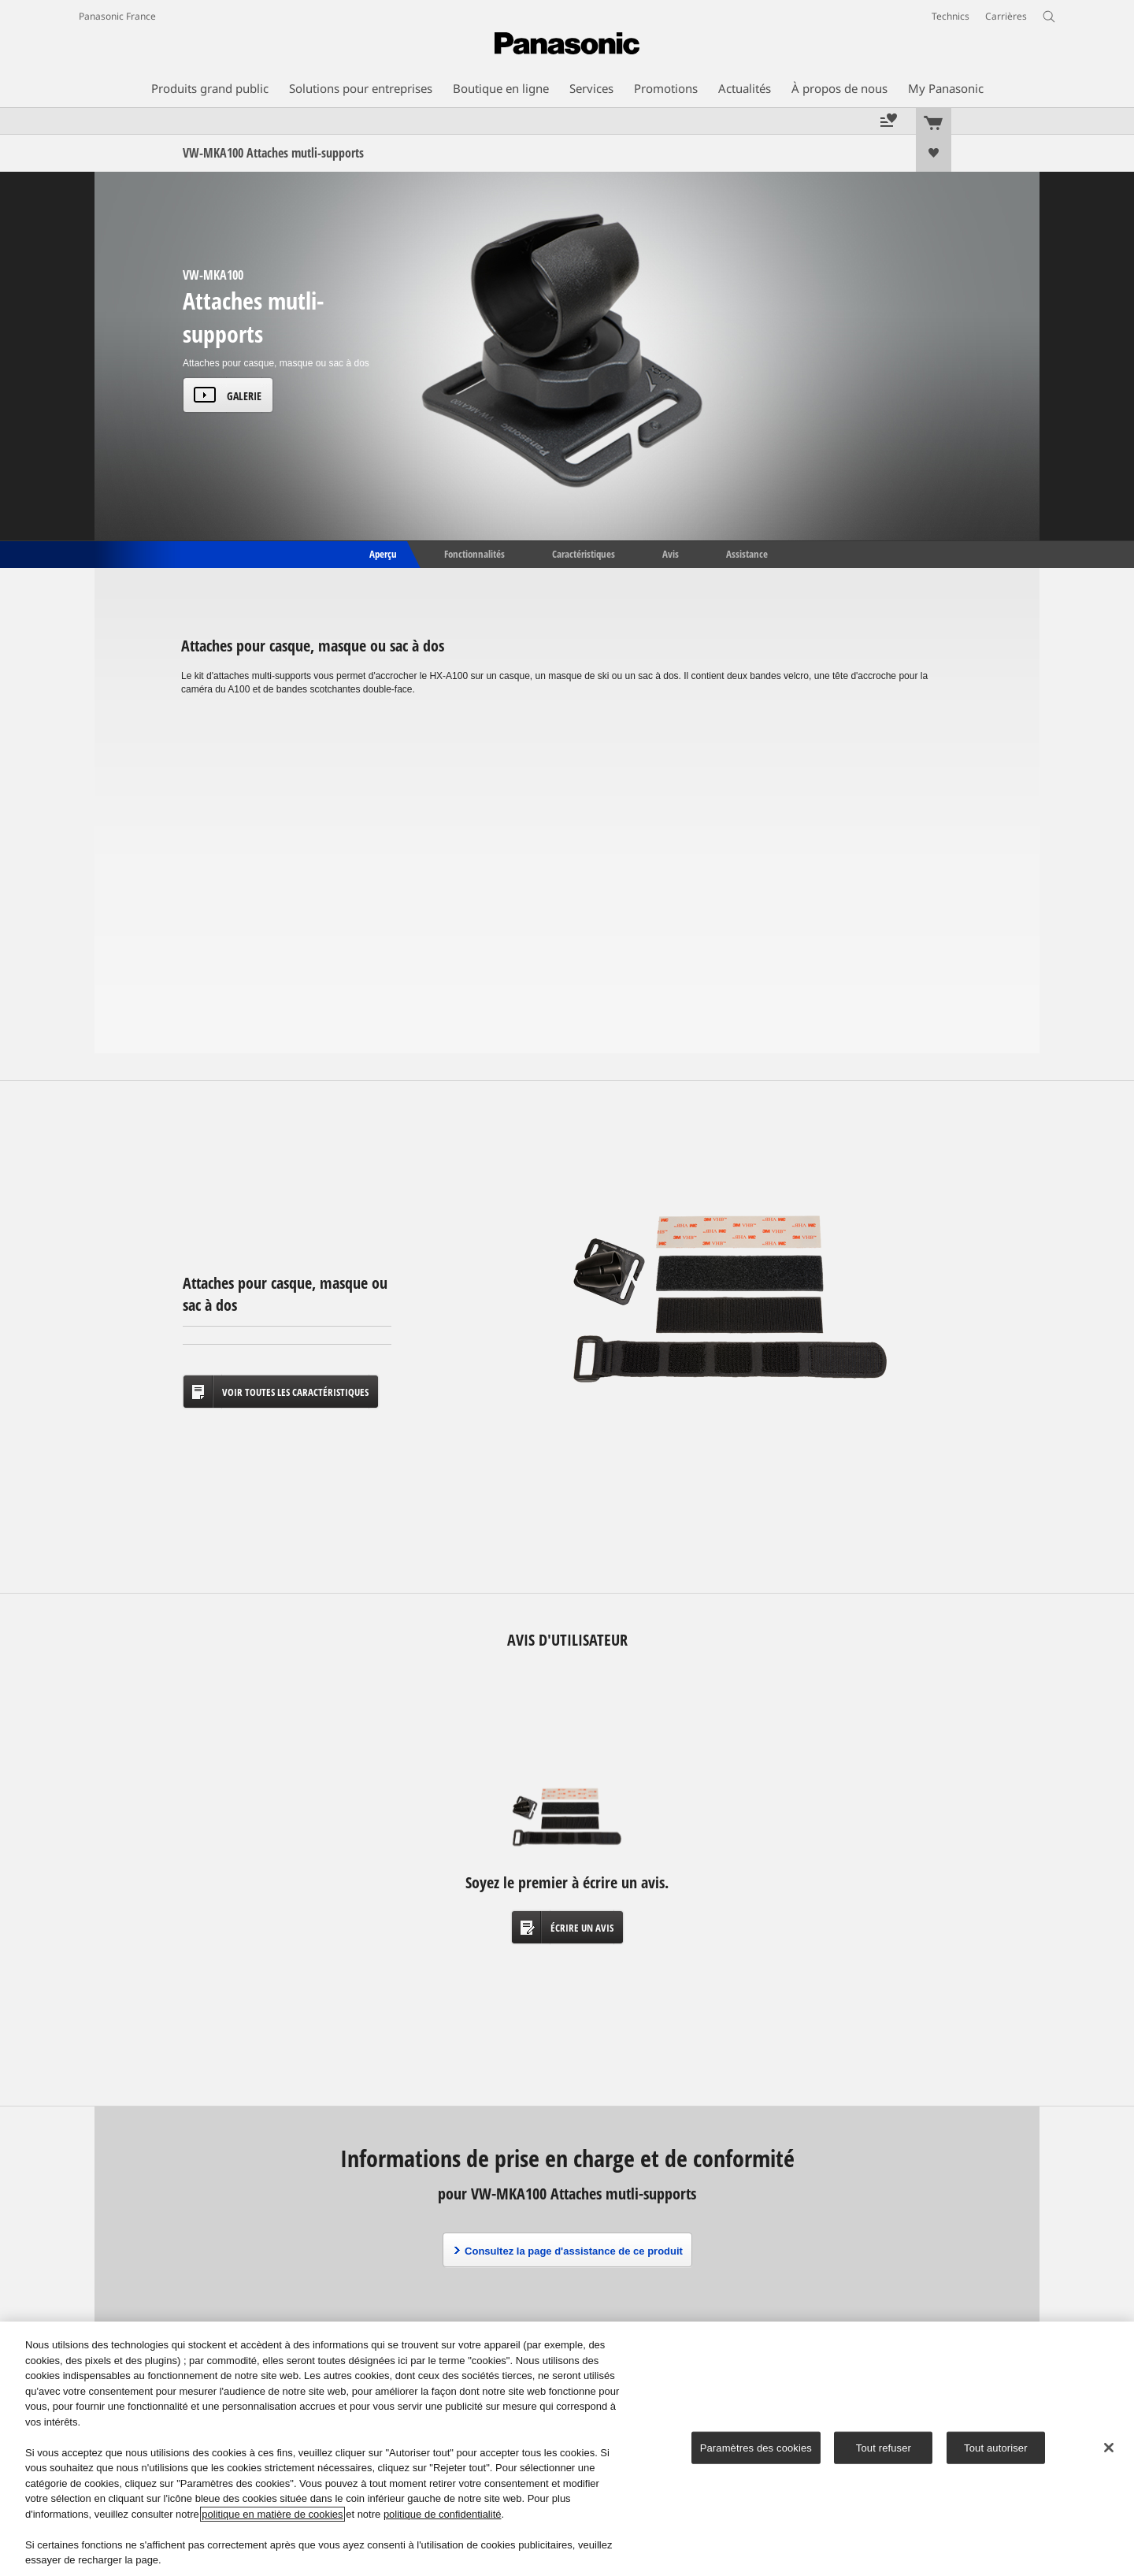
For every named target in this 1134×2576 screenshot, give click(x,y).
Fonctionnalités (474, 553)
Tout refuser (883, 2447)
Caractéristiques (583, 553)
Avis (670, 553)
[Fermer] (1108, 2447)
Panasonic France (117, 16)
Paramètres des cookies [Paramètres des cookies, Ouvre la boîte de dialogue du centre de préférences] (756, 2447)
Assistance (747, 553)
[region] (567, 2449)
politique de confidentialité (443, 2514)
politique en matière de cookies (272, 2514)
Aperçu (382, 553)
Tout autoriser (996, 2447)
